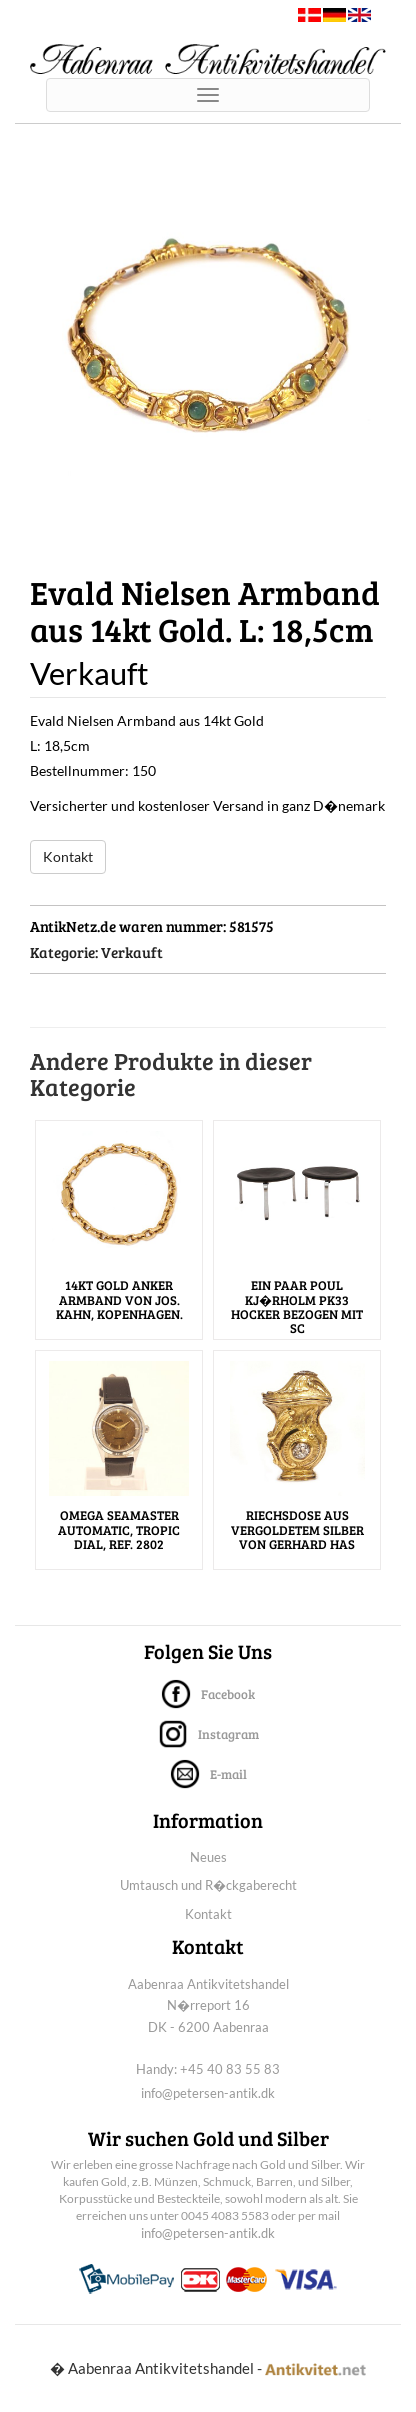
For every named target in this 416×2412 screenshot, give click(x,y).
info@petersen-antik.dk (208, 2093)
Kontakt (68, 856)
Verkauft (132, 952)
